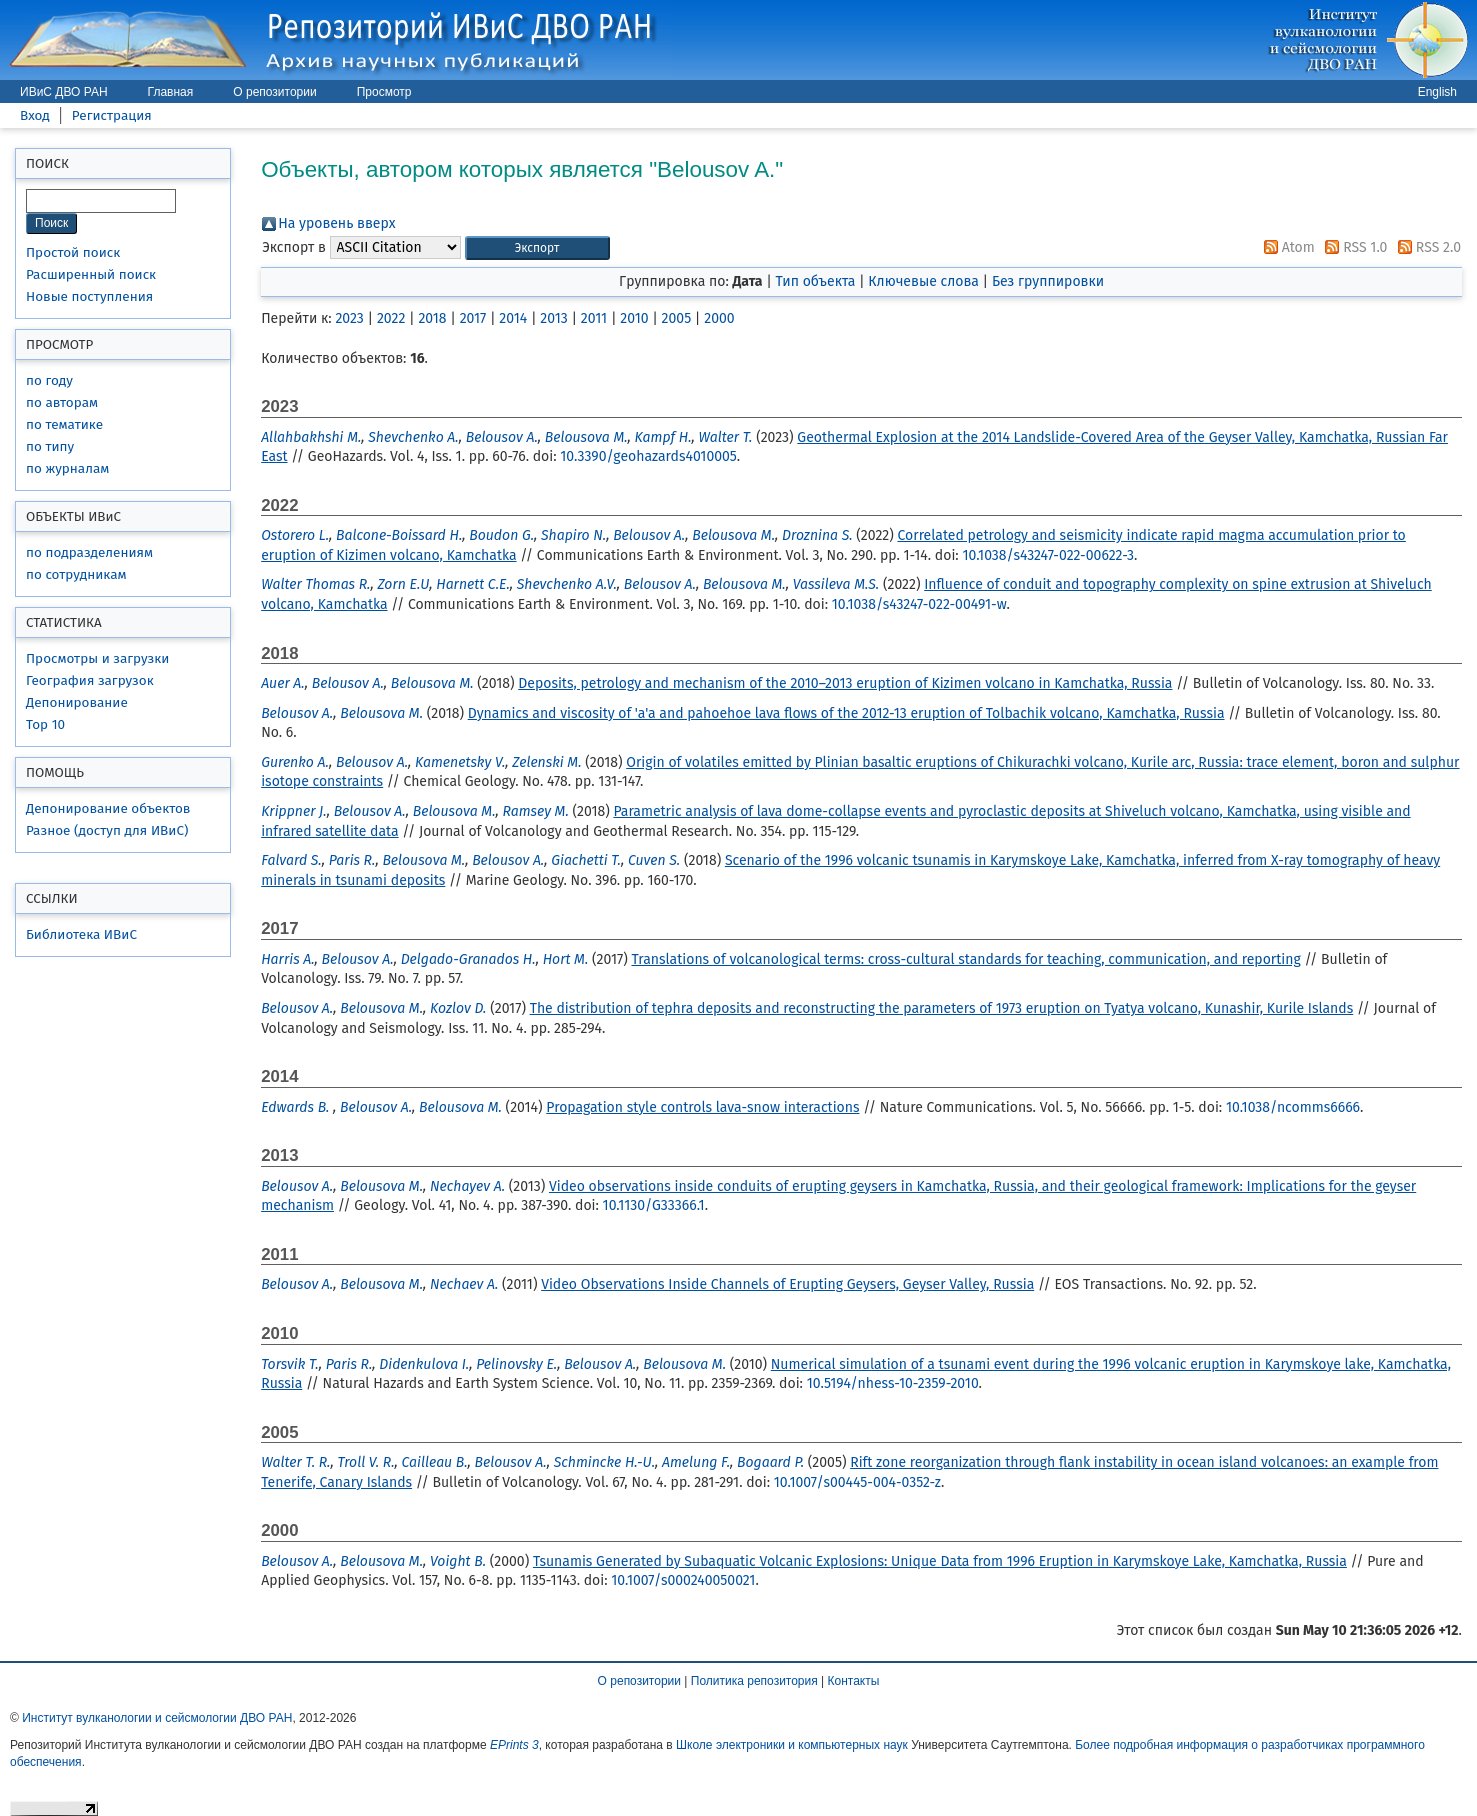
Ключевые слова (923, 281)
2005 (677, 318)
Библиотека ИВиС (81, 934)
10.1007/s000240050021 (683, 1580)
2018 (432, 318)
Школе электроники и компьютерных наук (792, 1745)
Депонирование (77, 702)
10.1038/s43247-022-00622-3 (1048, 555)
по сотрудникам (76, 574)
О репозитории (274, 92)
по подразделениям (89, 552)
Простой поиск (73, 252)
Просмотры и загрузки (97, 658)
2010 (634, 318)
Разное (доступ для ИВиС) (107, 830)
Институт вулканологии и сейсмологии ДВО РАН (157, 1718)
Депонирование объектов (108, 808)
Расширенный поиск (91, 274)
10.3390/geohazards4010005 (648, 456)
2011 (594, 318)
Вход (35, 115)
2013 (553, 318)
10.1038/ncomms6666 (1293, 1107)
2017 (473, 318)
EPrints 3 (514, 1745)
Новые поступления (89, 296)
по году (49, 380)
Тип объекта (815, 281)
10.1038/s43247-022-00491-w (919, 604)
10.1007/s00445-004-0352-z (857, 1482)
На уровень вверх (336, 223)
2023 (349, 318)
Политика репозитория (754, 1681)
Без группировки (1048, 281)
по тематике (64, 424)
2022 (391, 318)
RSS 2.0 (1426, 247)
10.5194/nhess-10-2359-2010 (893, 1383)
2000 (719, 318)
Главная (171, 92)
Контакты (854, 1681)
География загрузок (90, 680)
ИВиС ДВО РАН (64, 92)
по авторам (62, 402)
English (1437, 92)
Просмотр (384, 92)
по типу (50, 446)
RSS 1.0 (1352, 247)
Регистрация (112, 115)
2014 (513, 318)
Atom (1286, 247)
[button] (537, 248)
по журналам (67, 468)
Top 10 (45, 724)
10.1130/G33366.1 (654, 1205)
